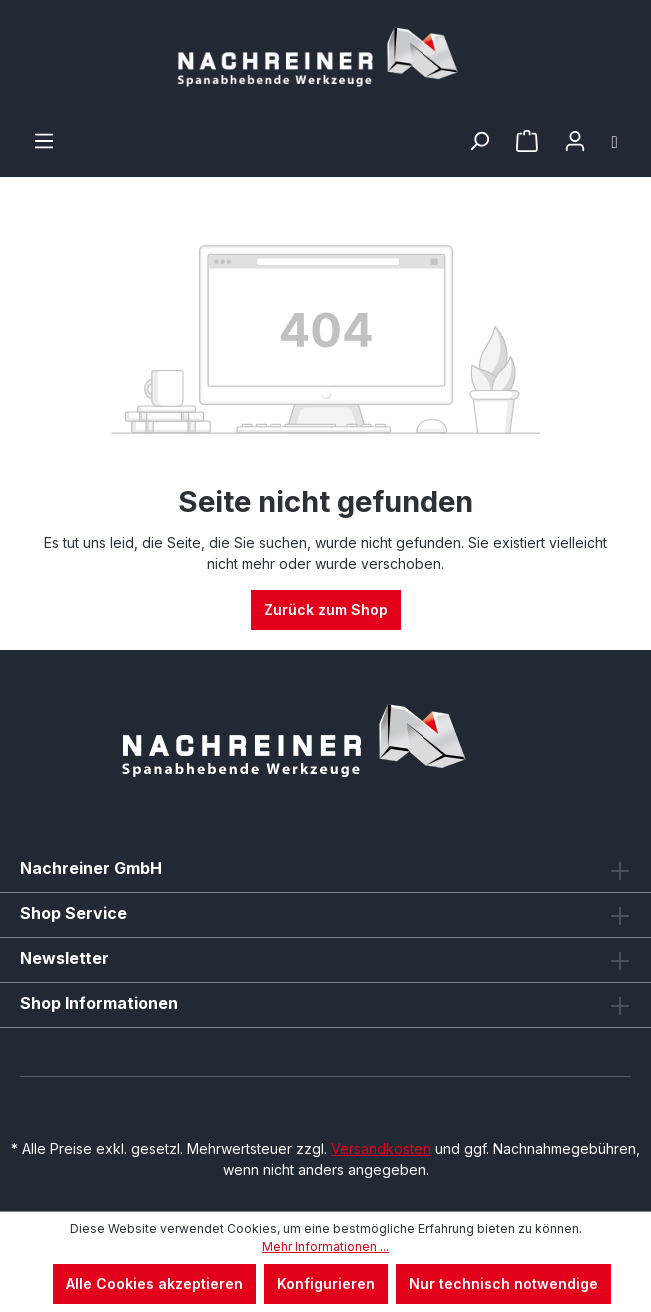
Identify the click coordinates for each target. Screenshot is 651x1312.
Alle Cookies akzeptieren (154, 1283)
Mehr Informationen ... (325, 1246)
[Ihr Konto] (575, 141)
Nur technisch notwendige (503, 1283)
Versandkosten (381, 1148)
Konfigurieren (326, 1283)
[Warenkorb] (615, 141)
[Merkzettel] (527, 141)
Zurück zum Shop (326, 609)
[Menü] (44, 141)
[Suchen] (479, 141)
